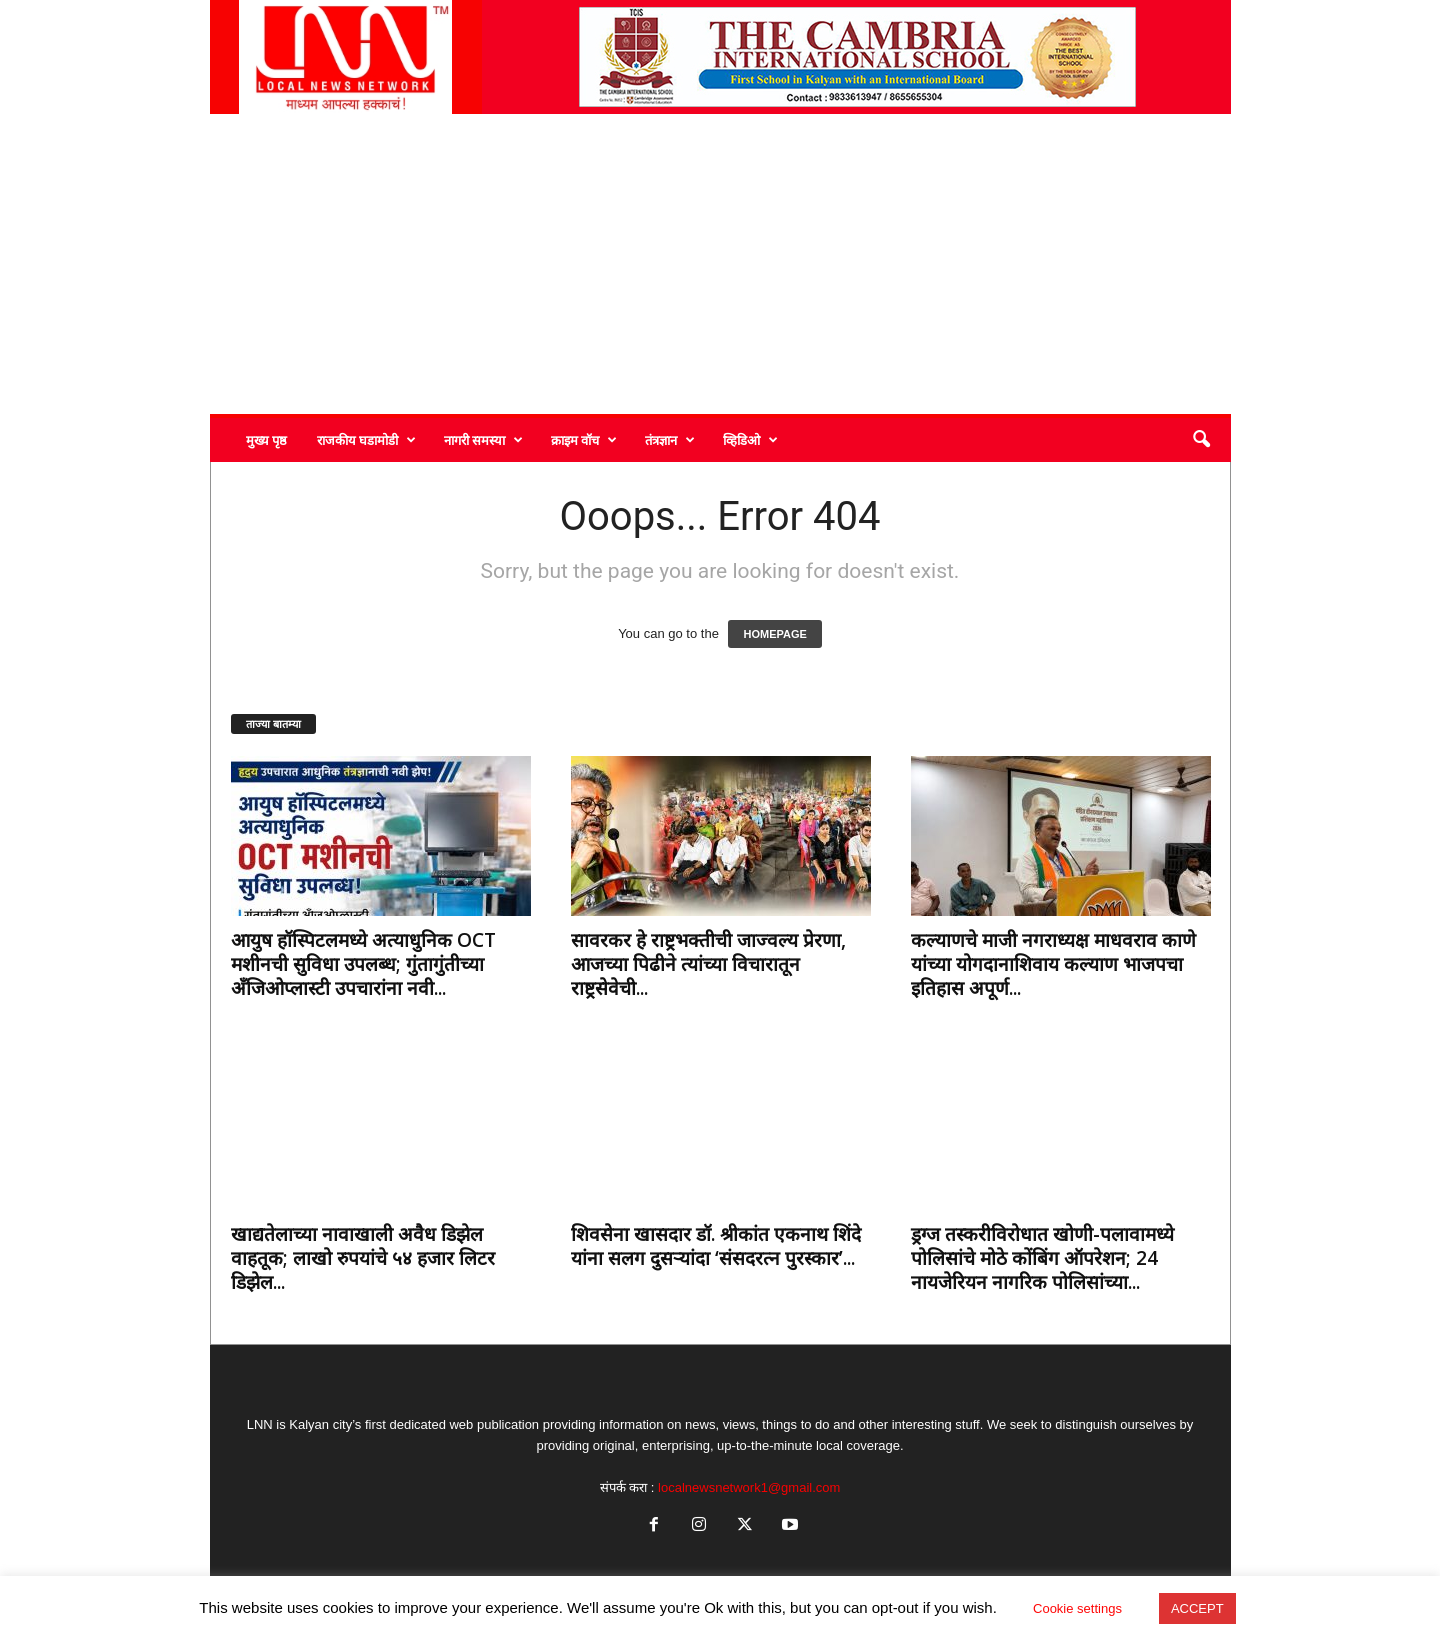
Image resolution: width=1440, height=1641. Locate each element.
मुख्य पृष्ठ (266, 440)
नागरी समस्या (483, 440)
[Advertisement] (720, 264)
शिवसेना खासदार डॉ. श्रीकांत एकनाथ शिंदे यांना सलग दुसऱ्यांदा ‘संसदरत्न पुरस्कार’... (716, 1246)
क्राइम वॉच (584, 440)
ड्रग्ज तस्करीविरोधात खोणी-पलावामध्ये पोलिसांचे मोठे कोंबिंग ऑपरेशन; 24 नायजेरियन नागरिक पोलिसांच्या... (1042, 1258)
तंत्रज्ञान (670, 440)
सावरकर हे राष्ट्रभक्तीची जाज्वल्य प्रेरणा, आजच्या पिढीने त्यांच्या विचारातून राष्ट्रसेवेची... (708, 964)
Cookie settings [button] (1077, 1608)
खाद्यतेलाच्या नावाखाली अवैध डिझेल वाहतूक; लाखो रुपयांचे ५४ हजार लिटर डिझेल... (363, 1258)
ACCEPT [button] (1197, 1608)
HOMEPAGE (774, 634)
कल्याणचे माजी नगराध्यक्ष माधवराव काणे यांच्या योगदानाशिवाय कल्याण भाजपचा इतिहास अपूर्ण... (1053, 964)
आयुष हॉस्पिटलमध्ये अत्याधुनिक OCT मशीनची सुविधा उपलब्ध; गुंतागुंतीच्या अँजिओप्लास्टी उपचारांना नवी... (363, 964)
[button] (1201, 440)
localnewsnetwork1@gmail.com (749, 1487)
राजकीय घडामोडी (366, 440)
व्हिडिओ (750, 440)
